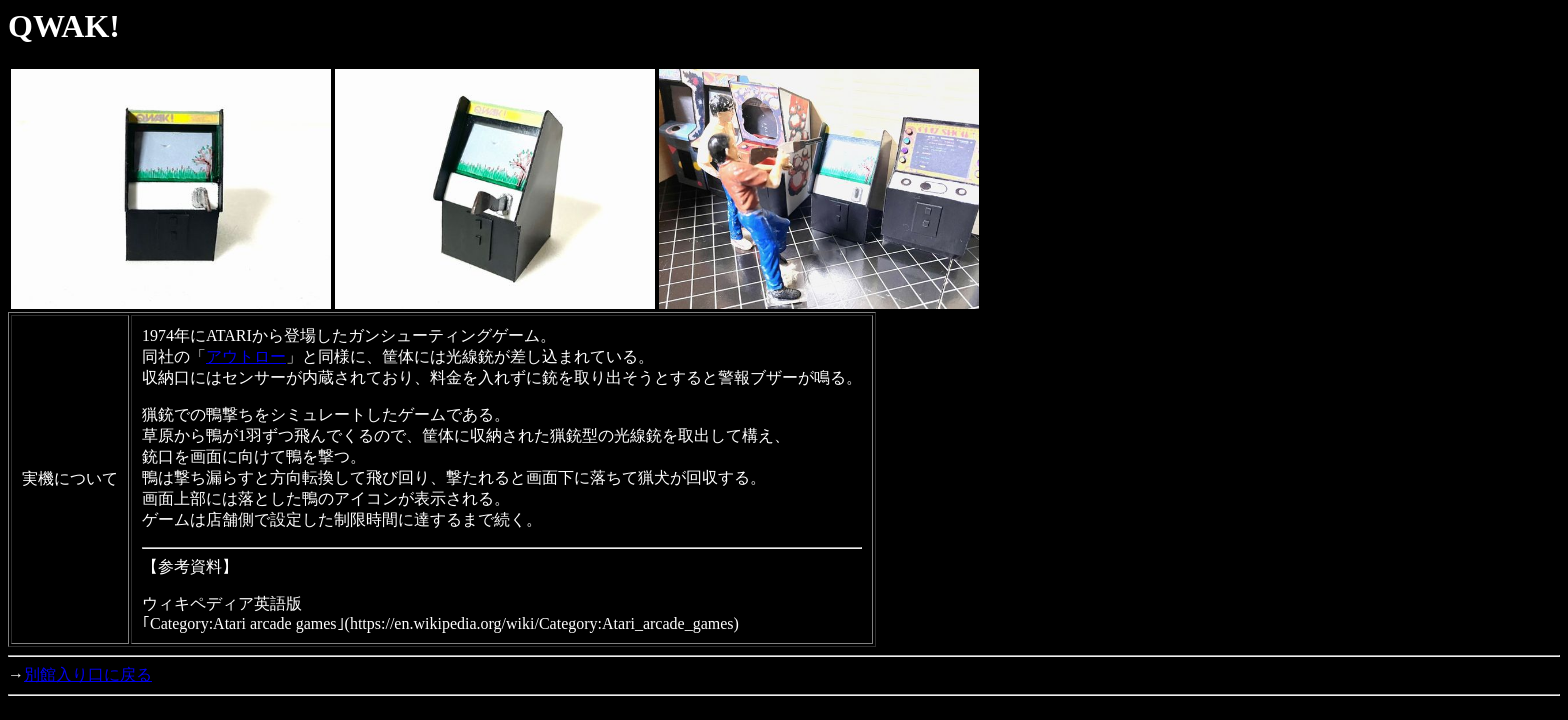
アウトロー (246, 356)
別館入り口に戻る (88, 674)
